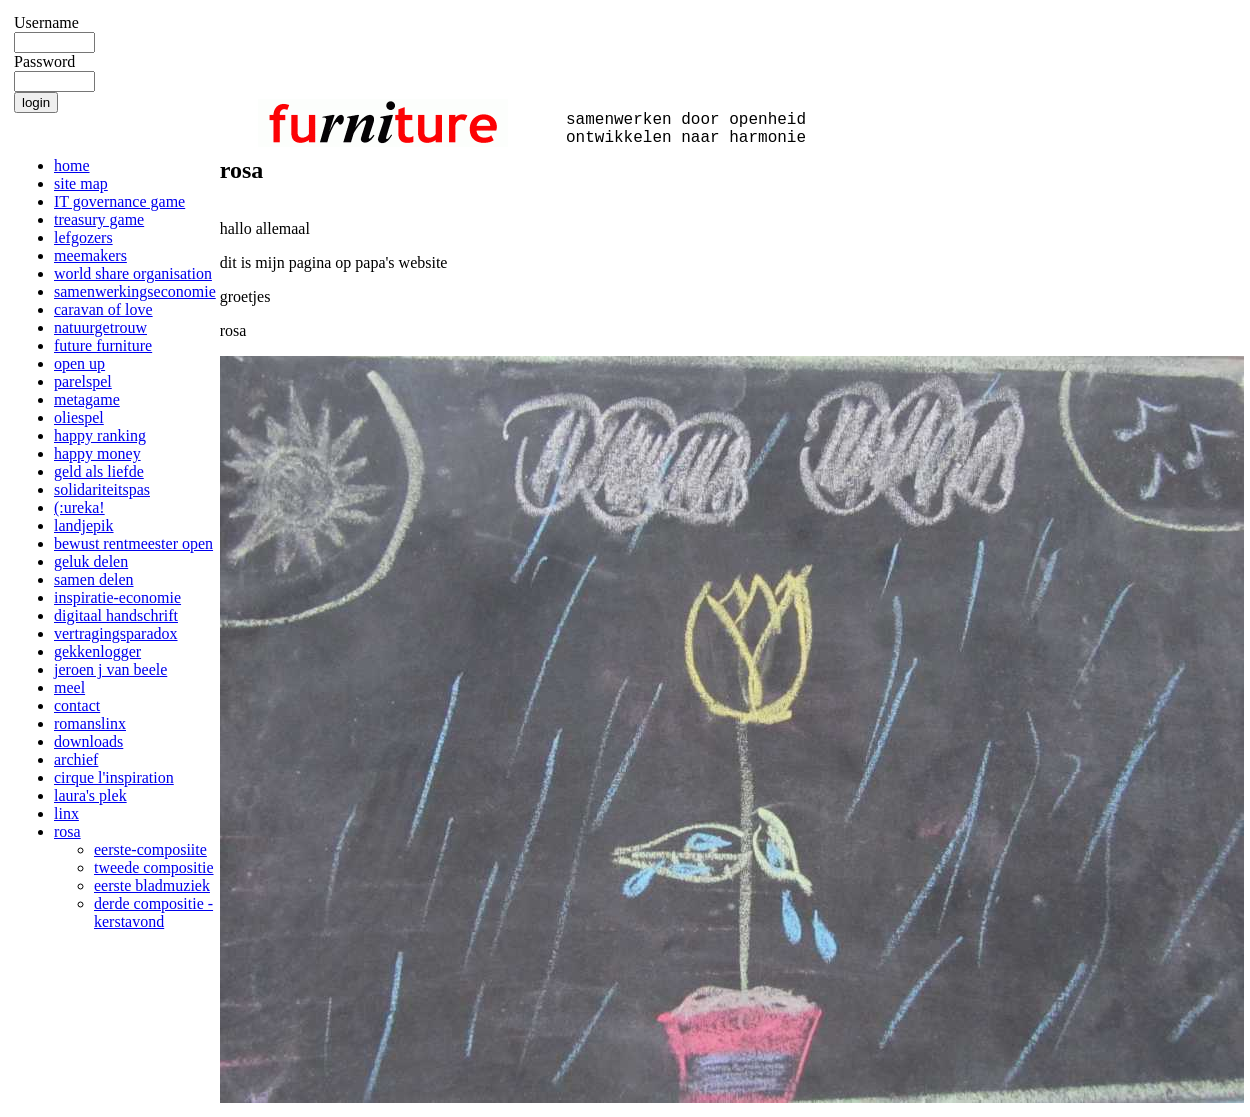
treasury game (99, 219)
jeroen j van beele (110, 669)
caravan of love (103, 309)
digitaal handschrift (116, 615)
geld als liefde (99, 471)
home (72, 165)
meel (69, 687)
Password (44, 61)
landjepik (84, 525)
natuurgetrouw (100, 327)
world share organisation (133, 273)
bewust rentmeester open (133, 543)
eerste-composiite (150, 849)
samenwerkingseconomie (135, 291)
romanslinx (90, 723)
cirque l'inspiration (114, 777)
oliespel (79, 417)
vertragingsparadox (116, 633)
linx (66, 813)
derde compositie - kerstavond (153, 912)
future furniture (103, 345)
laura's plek (90, 795)
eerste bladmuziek (152, 885)
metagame (87, 399)
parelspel (83, 381)
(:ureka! (79, 507)
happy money (97, 453)
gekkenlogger (97, 651)
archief (76, 759)
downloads (88, 741)
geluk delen (91, 561)
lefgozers (83, 237)
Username (46, 22)
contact (77, 705)
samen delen (94, 579)
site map (81, 183)
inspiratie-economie (117, 597)
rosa (67, 831)
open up (79, 363)
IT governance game (119, 201)
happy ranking (100, 435)
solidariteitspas (102, 489)
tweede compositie (154, 867)
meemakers (90, 255)
